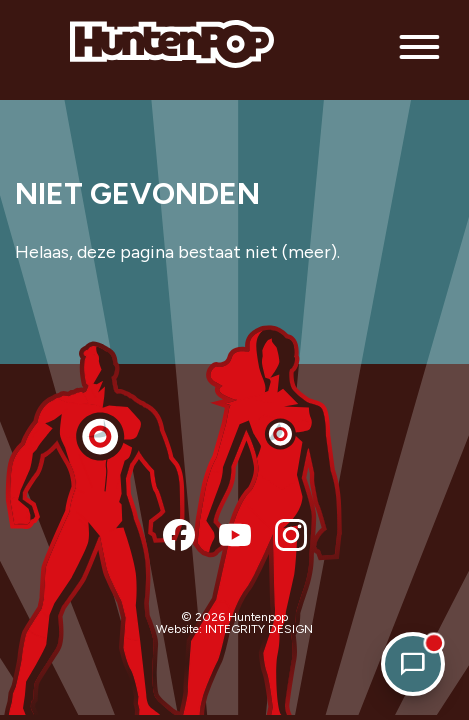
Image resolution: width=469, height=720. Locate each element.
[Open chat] (413, 664)
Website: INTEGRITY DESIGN (234, 629)
